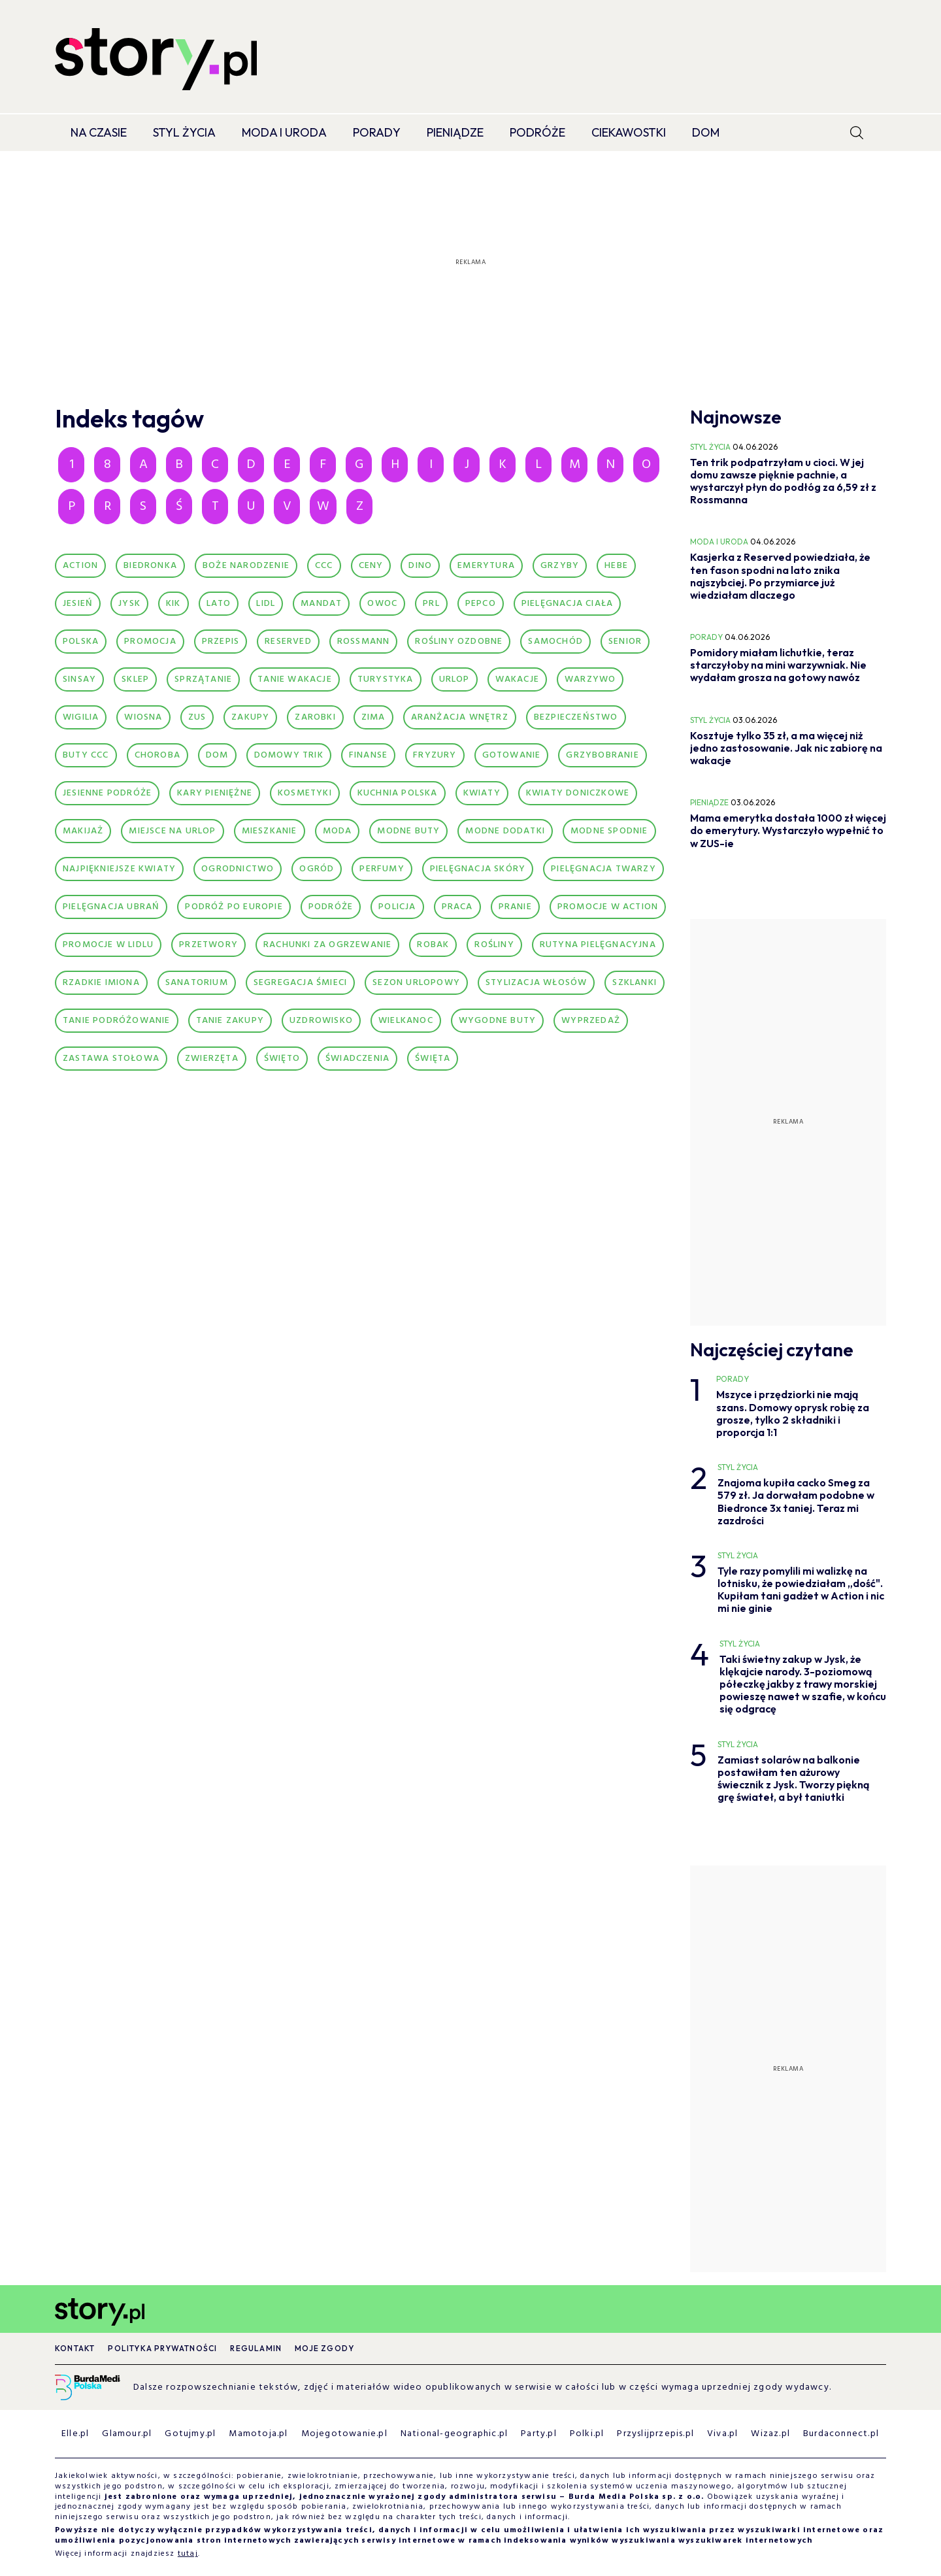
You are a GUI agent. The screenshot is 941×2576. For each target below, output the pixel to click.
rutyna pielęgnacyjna (598, 944)
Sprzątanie (203, 679)
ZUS (197, 717)
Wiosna (143, 717)
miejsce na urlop (172, 831)
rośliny (494, 944)
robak (433, 944)
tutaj (188, 2553)
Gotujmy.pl (190, 2433)
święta (432, 1058)
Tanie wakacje (294, 679)
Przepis (220, 641)
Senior (625, 641)
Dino (420, 565)
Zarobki (315, 717)
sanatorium (196, 982)
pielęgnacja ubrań (111, 906)
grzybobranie (602, 755)
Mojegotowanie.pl (344, 2433)
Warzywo (590, 679)
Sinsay (79, 679)
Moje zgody (324, 2348)
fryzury (434, 755)
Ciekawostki (628, 132)
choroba (157, 755)
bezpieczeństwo (576, 717)
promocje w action (607, 906)
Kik (173, 603)
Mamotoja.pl (258, 2433)
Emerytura (486, 565)
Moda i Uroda (284, 132)
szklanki (634, 982)
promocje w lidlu (108, 944)
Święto (282, 1058)
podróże (330, 906)
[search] (856, 133)
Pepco (480, 603)
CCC (324, 565)
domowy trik (288, 755)
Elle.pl (75, 2433)
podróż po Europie (233, 906)
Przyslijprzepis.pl (655, 2433)
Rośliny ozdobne (459, 641)
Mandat (321, 603)
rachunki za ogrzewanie (327, 944)
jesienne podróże (107, 793)
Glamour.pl (127, 2433)
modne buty (408, 831)
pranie (515, 906)
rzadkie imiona (101, 982)
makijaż (83, 831)
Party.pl (539, 2433)
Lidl (265, 603)
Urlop (454, 679)
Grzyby (559, 565)
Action (80, 565)
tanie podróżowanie (117, 1020)
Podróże (537, 132)
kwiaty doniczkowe (577, 793)
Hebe (616, 565)
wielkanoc (405, 1020)
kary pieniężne (214, 793)
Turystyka (385, 679)
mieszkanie (269, 831)
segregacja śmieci (300, 982)
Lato (218, 603)
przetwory (208, 944)
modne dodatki (505, 831)
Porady (377, 132)
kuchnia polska (397, 793)
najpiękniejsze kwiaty (119, 869)
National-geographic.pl (454, 2433)
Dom (705, 132)
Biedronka (150, 565)
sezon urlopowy (416, 982)
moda (337, 831)
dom (217, 755)
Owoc (382, 603)
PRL (431, 603)
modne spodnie (609, 831)
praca (457, 906)
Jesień (78, 603)
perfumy (381, 869)
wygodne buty (497, 1020)
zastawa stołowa (111, 1058)
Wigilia (81, 717)
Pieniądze (455, 132)
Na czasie (99, 132)
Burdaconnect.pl (841, 2433)
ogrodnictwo (237, 869)
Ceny (371, 565)
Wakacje (517, 679)
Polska (81, 641)
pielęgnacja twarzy (603, 869)
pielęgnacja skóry (477, 869)
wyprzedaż (590, 1020)
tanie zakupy (230, 1020)
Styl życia (184, 132)
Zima (373, 717)
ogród (316, 869)
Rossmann (363, 641)
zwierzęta (212, 1058)
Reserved (288, 641)
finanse (368, 755)
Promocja (150, 641)
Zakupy (250, 717)
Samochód (555, 641)
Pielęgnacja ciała (567, 603)
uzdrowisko (321, 1020)
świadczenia (357, 1058)
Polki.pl (587, 2433)
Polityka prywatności (162, 2348)
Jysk (129, 603)
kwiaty (482, 793)
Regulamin (256, 2348)
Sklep (135, 679)
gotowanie (511, 755)
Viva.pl (722, 2433)
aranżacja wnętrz (459, 717)
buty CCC (86, 755)
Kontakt (75, 2348)
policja (397, 906)
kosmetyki (305, 793)
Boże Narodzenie (246, 565)
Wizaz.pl (770, 2433)
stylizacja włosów (536, 982)
